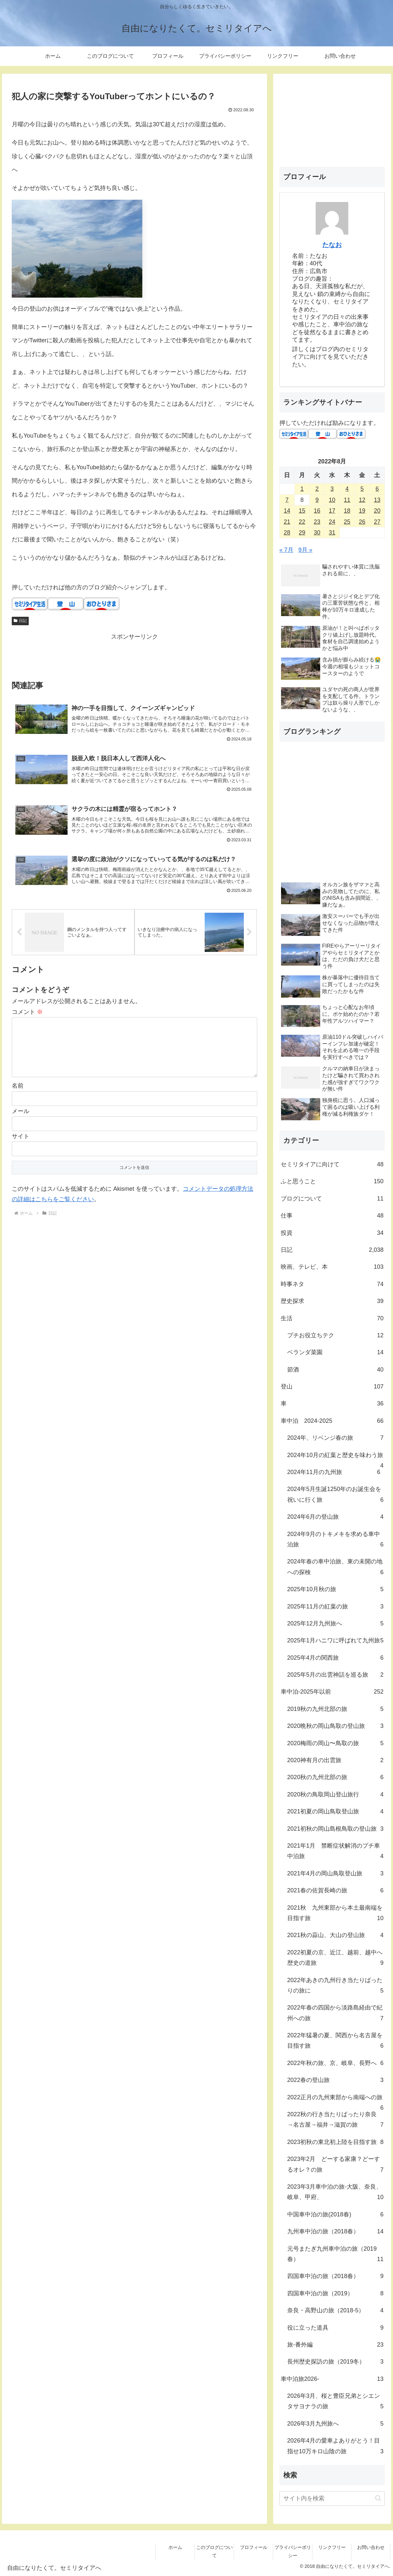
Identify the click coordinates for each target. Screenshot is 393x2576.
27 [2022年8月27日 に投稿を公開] (377, 522)
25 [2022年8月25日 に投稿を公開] (347, 522)
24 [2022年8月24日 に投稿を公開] (332, 522)
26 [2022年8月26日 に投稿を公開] (362, 522)
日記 (20, 620)
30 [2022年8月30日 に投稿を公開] (317, 532)
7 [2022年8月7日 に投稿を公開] (287, 500)
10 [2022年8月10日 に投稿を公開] (332, 500)
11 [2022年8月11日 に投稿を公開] (347, 500)
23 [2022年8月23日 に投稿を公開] (317, 522)
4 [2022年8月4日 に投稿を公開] (347, 489)
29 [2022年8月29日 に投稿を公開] (302, 532)
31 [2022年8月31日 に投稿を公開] (332, 532)
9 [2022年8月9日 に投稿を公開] (317, 500)
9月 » (305, 550)
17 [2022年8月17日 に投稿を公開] (332, 510)
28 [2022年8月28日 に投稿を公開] (287, 532)
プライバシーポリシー (293, 2551)
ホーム (175, 2547)
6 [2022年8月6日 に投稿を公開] (377, 489)
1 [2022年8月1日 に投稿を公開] (302, 489)
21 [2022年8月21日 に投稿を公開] (287, 522)
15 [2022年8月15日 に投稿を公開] (302, 510)
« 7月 (286, 550)
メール (20, 1124)
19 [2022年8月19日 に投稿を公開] (362, 510)
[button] (378, 2498)
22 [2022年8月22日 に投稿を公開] (302, 522)
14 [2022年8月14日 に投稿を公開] (287, 510)
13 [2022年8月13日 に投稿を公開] (377, 500)
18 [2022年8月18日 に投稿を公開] (347, 510)
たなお (332, 244)
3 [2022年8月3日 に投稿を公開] (332, 489)
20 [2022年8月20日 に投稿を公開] (377, 510)
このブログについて (214, 2551)
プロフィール (253, 2547)
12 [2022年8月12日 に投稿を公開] (362, 500)
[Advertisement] (134, 656)
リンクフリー (332, 2547)
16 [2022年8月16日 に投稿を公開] (317, 510)
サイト (20, 1149)
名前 (18, 1099)
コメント (27, 1014)
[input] (332, 2498)
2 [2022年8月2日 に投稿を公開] (317, 489)
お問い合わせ (371, 2547)
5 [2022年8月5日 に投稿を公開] (362, 489)
